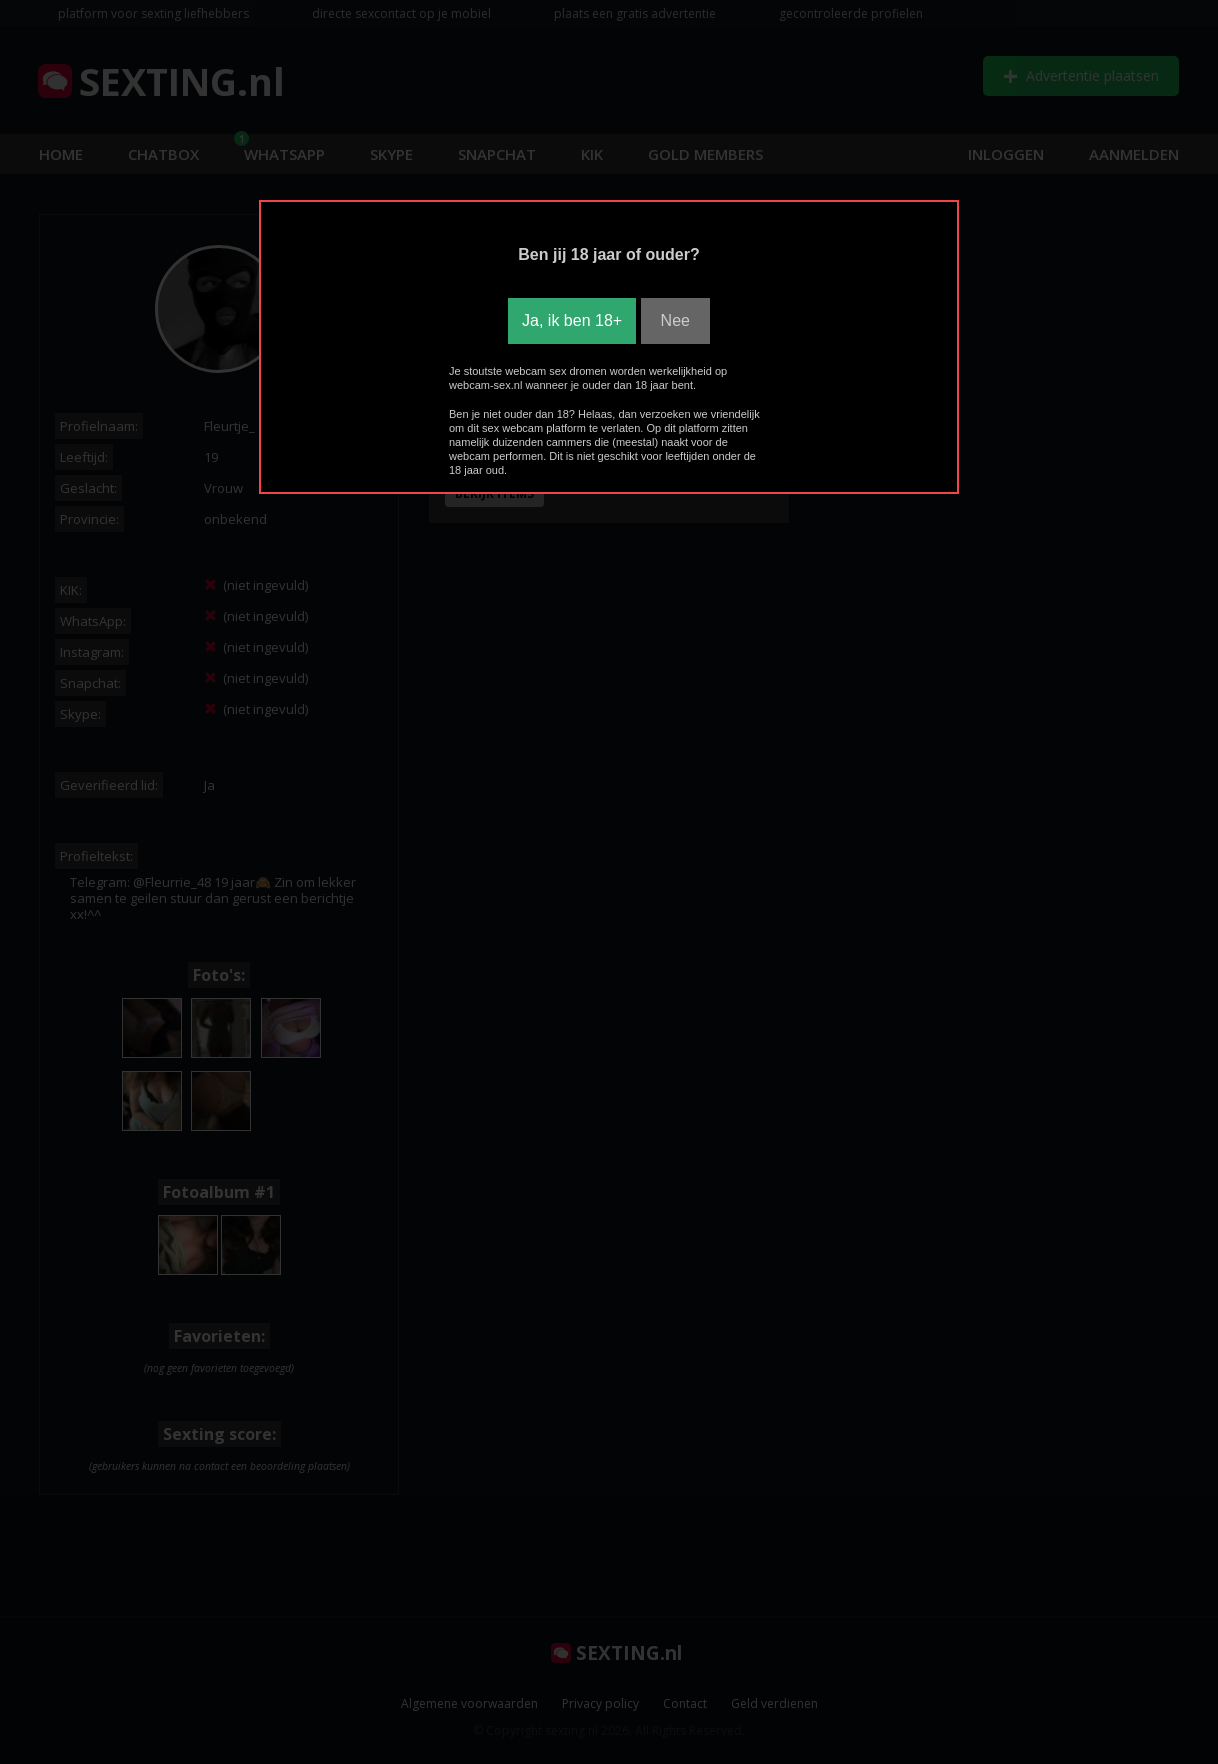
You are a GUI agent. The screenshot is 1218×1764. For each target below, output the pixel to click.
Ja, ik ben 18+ (572, 320)
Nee (675, 320)
